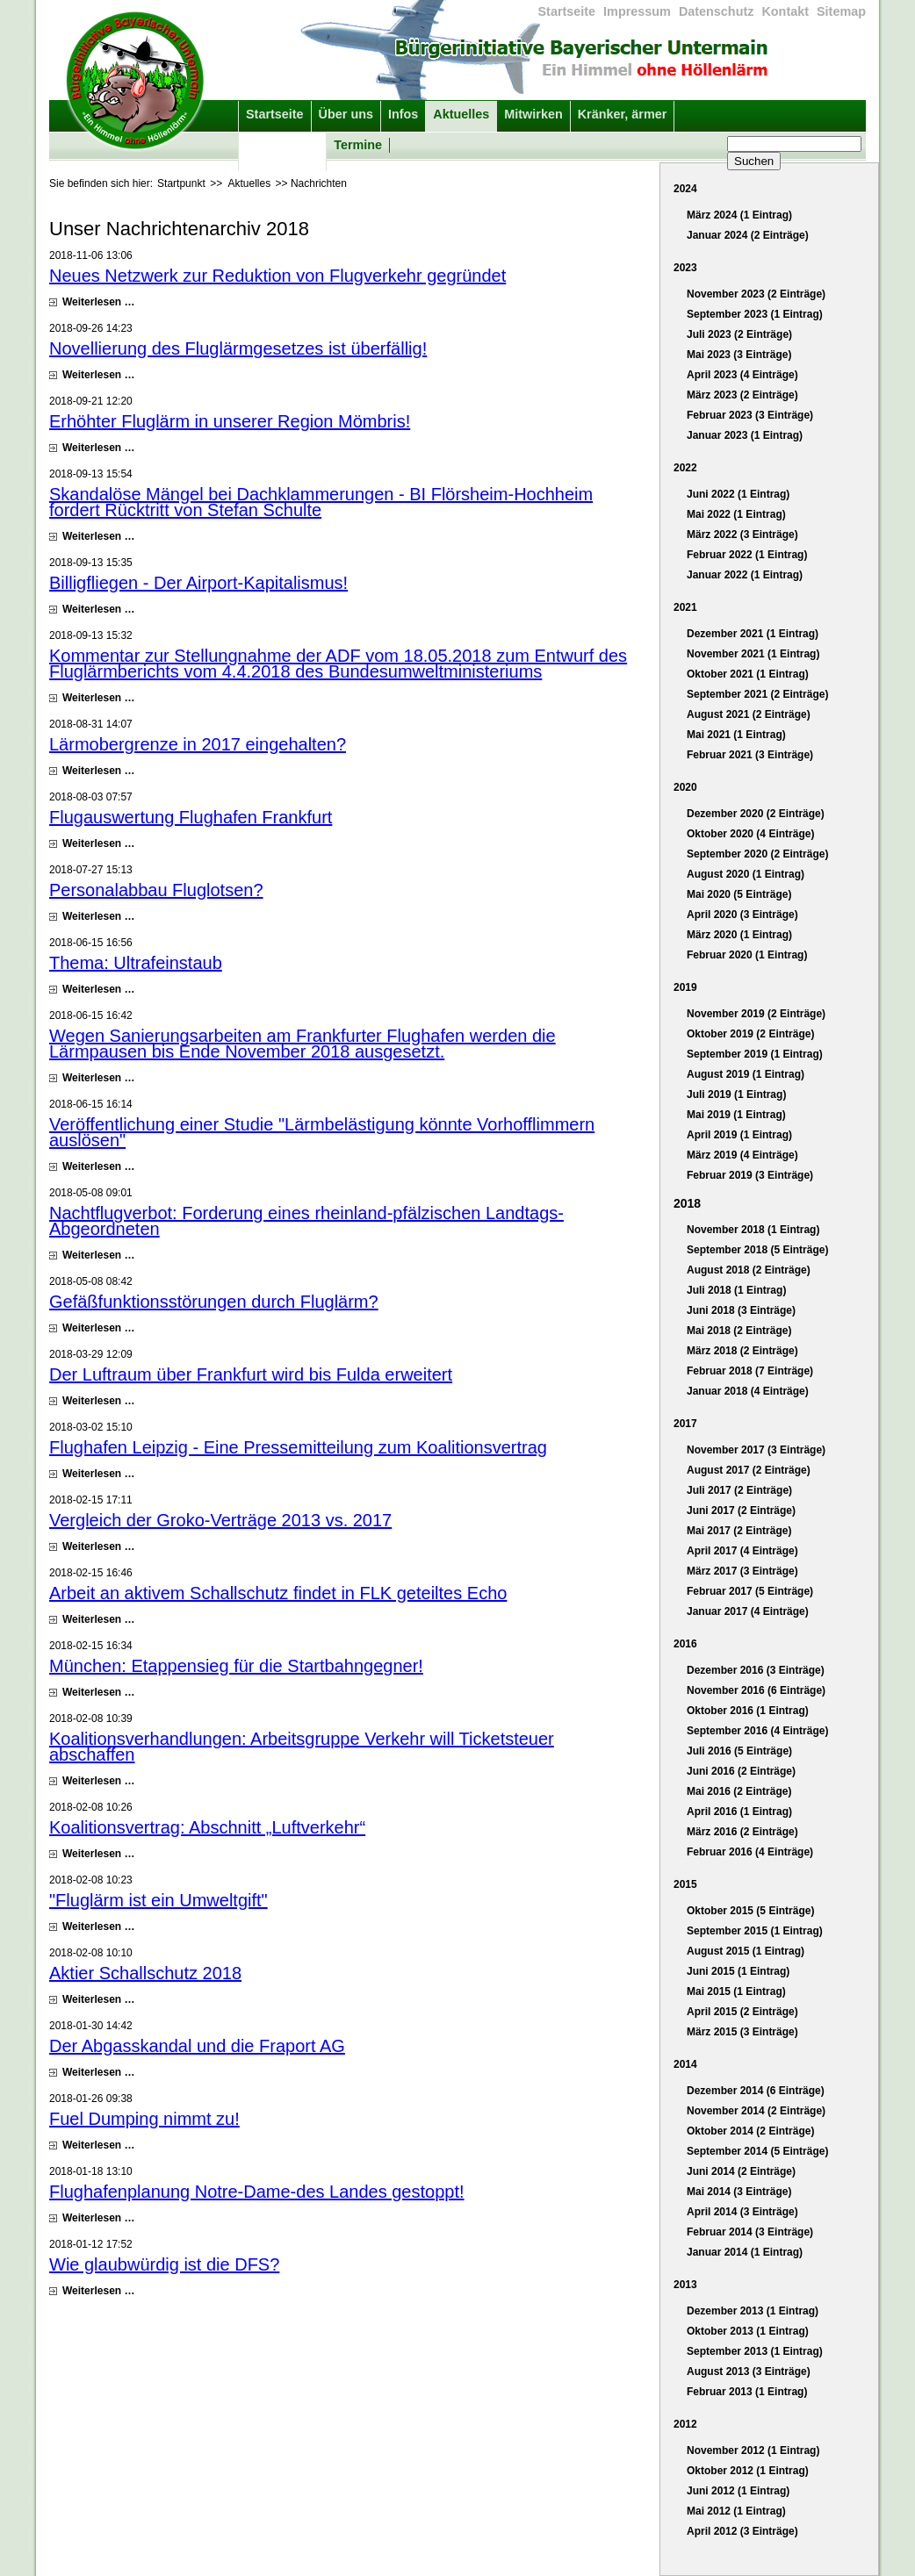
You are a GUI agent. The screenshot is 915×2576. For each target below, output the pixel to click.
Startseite (567, 11)
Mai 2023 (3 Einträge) (739, 354)
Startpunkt (181, 183)
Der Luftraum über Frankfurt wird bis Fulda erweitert (250, 1374)
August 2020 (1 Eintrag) (745, 874)
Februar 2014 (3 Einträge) (750, 2232)
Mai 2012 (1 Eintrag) (736, 2511)
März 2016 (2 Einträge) (742, 1832)
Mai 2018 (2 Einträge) (739, 1330)
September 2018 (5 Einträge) (757, 1250)
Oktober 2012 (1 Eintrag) (748, 2471)
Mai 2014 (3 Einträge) (739, 2191)
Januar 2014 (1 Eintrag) (745, 2252)
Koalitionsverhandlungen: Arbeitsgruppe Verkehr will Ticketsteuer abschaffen (301, 1746)
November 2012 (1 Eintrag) (753, 2450)
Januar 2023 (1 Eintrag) (745, 435)
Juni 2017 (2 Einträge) (741, 1510)
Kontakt (785, 11)
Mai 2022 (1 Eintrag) (736, 514)
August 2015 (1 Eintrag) (745, 1951)
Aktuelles (461, 114)
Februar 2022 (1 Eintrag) (747, 555)
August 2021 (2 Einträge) (749, 714)
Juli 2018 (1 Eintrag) (736, 1290)
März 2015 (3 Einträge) (742, 2032)
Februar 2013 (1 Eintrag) (747, 2392)
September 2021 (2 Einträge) (757, 694)
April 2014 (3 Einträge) (742, 2212)
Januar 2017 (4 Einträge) (748, 1611)
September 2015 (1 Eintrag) (755, 1931)
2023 (685, 268)
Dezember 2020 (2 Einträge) (756, 813)
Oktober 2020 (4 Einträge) (750, 834)
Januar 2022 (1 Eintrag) (745, 575)
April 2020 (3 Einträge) (742, 914)
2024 (685, 189)
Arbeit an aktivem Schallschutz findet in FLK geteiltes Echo (278, 1593)
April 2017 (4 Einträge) (742, 1551)
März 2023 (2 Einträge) (742, 395)
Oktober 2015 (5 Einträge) (750, 1911)
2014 (685, 2064)
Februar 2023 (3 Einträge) (750, 415)
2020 (685, 787)
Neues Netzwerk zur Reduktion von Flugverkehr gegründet (277, 275)
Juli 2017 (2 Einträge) (739, 1490)
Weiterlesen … (98, 302)
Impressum (637, 11)
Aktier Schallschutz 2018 (145, 1973)
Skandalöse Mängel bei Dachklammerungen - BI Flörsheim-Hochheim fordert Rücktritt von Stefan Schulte (321, 502)
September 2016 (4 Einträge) (757, 1731)
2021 (685, 607)
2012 (685, 2424)
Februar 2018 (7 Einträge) (750, 1371)
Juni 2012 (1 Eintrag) (738, 2491)
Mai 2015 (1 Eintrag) (736, 1991)
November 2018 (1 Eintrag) (753, 1229)
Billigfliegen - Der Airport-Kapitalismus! (198, 582)
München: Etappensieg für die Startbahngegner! (236, 1665)
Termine (358, 145)
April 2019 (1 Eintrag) (739, 1135)
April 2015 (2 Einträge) (742, 2012)
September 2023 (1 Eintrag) (755, 314)
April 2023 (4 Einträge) (742, 375)
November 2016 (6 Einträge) (756, 1690)
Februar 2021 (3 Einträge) (750, 755)
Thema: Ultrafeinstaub (135, 962)
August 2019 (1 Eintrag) (745, 1074)
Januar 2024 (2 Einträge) (748, 235)
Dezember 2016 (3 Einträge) (756, 1670)
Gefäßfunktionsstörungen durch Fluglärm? (213, 1301)
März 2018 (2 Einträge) (742, 1351)
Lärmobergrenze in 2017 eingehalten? (197, 744)
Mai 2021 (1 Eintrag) (736, 734)
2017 (685, 1423)
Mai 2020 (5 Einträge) (739, 894)
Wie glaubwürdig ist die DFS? (164, 2264)
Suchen (754, 161)
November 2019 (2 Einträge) (756, 1014)
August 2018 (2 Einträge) (749, 1270)
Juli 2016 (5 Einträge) (739, 1751)
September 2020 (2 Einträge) (757, 854)
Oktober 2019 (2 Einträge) (750, 1034)
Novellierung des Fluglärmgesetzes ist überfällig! (238, 348)
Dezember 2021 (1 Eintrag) (752, 634)
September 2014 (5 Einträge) (757, 2151)
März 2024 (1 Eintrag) (739, 215)
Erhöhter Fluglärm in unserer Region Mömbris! (229, 421)
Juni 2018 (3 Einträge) (741, 1310)
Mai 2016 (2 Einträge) (739, 1791)
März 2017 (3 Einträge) (742, 1571)
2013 (685, 2284)
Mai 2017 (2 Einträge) (739, 1531)
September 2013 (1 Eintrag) (755, 2351)
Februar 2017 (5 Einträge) (750, 1591)
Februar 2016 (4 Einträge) (750, 1852)
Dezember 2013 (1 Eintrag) (752, 2311)
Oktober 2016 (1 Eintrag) (748, 1710)
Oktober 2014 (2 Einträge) (750, 2131)
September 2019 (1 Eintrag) (755, 1054)
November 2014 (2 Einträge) (756, 2111)
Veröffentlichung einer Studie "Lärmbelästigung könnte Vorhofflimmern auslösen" (321, 1132)
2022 (685, 468)
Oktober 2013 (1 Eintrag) (748, 2331)
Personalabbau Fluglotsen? (156, 890)
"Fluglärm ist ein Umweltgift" (158, 1900)
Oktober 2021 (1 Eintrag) (748, 674)
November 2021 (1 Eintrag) (753, 654)
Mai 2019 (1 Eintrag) (736, 1115)
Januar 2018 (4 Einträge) (748, 1391)
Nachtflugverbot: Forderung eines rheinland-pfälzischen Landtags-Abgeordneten (306, 1220)
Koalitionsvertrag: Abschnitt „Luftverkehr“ (207, 1827)
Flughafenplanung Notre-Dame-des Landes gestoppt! (257, 2191)
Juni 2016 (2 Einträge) (741, 1771)
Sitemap (841, 11)
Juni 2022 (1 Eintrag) (738, 494)
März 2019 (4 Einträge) (742, 1155)
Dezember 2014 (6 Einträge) (756, 2090)
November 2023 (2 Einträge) (756, 294)
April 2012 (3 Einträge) (742, 2531)
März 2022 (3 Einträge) (742, 534)
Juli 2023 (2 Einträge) (739, 334)
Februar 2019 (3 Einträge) (750, 1175)
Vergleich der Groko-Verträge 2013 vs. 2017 (220, 1520)
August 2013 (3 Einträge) (749, 2371)
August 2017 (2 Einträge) (749, 1470)
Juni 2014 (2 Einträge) (741, 2171)
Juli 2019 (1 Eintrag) (736, 1094)
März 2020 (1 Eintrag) (739, 935)
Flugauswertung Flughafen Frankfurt (190, 817)
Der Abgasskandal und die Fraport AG (197, 2046)
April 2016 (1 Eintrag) (739, 1811)
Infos (403, 114)
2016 (685, 1644)
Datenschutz (716, 11)
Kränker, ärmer (622, 114)
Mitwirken (533, 114)
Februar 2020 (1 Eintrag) (747, 955)
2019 (685, 987)
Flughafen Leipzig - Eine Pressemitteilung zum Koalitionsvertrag (298, 1447)
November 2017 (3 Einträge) (756, 1450)
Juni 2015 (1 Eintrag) (738, 1971)
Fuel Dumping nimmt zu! (144, 2118)
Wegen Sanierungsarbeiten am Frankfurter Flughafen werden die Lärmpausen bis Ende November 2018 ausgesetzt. (302, 1043)
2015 (685, 1884)
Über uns (346, 114)
